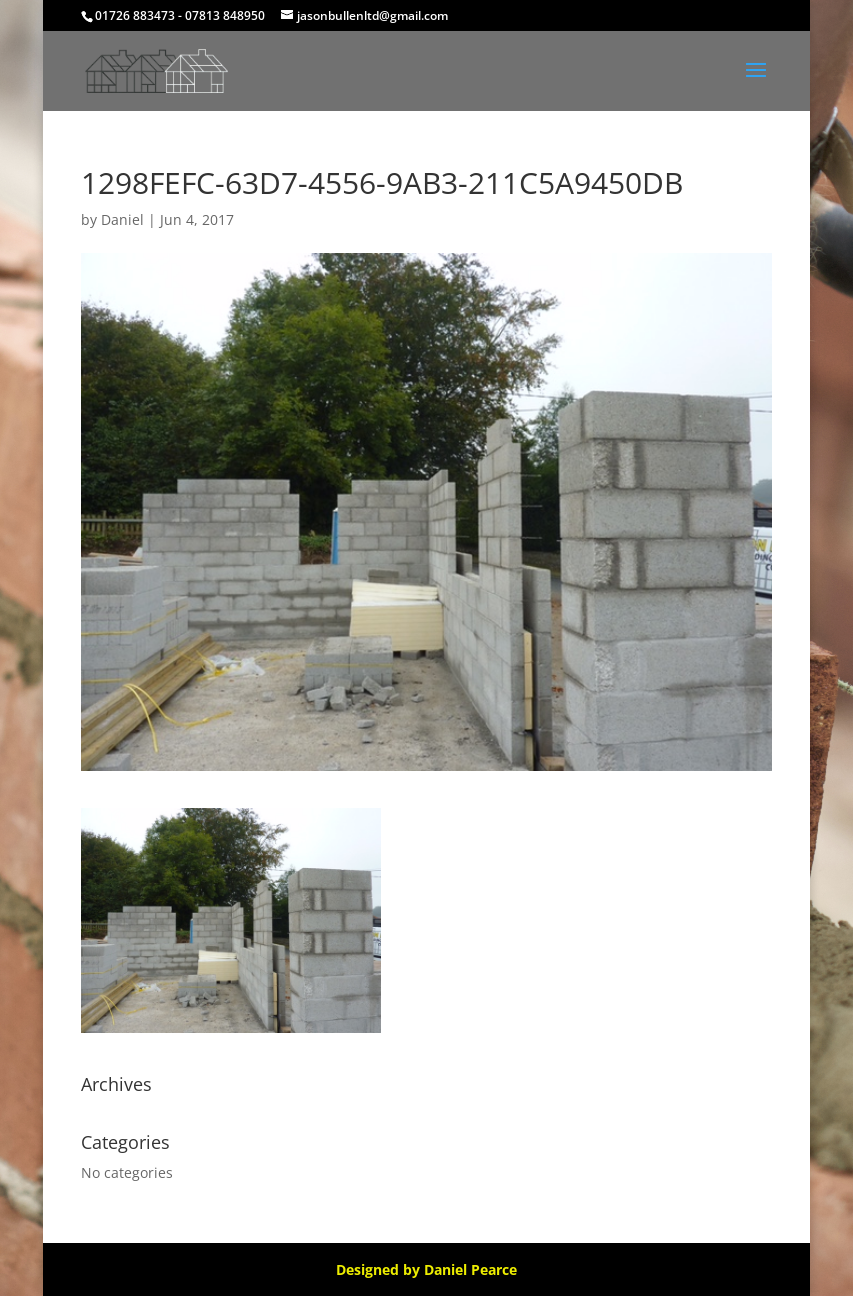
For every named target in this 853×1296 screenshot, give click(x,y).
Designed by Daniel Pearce (426, 1269)
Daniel (122, 219)
